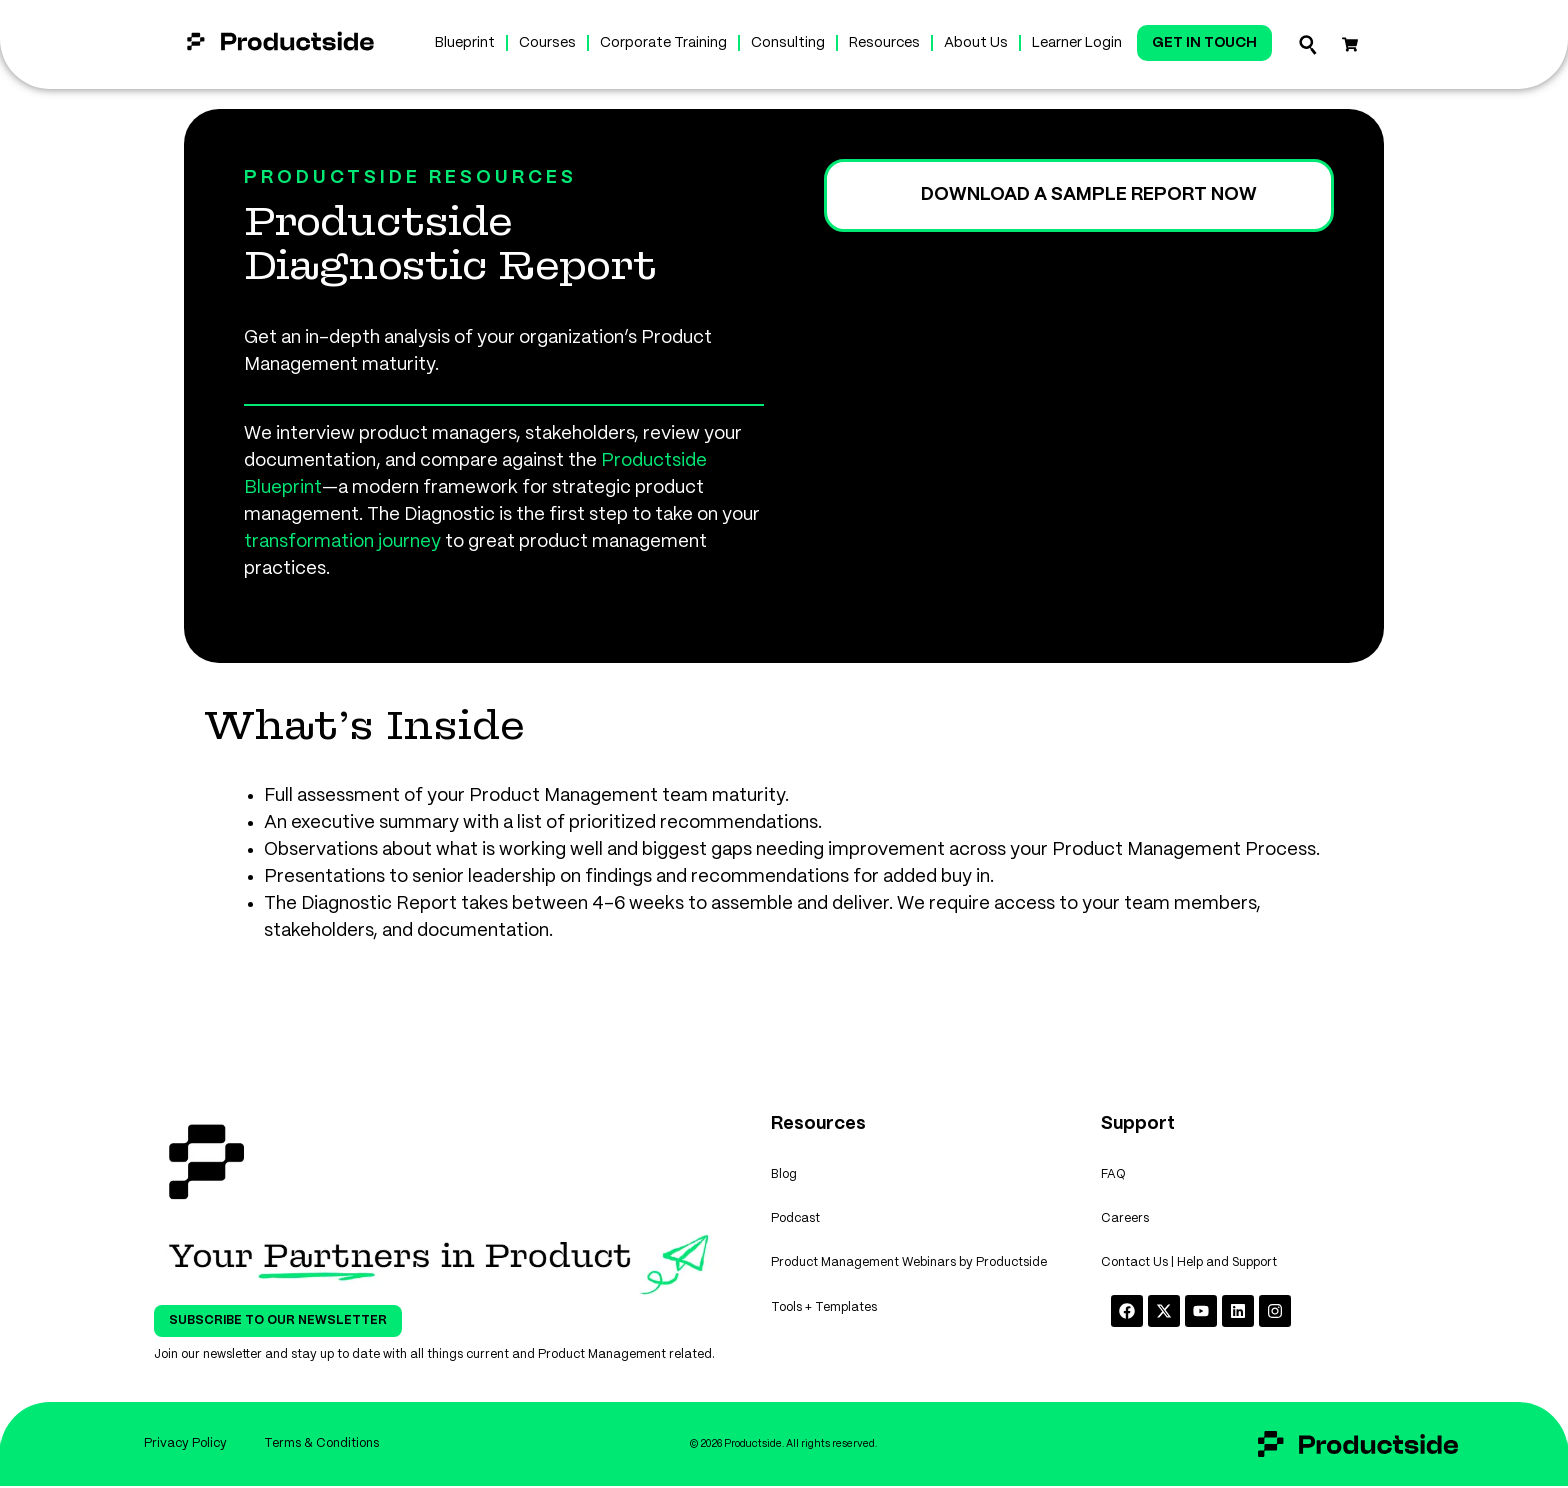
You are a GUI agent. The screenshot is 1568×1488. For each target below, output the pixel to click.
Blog (784, 1175)
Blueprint (465, 43)
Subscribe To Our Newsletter (278, 1320)
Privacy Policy (183, 1444)
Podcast (795, 1221)
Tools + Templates (824, 1313)
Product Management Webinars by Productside (909, 1267)
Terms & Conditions (322, 1444)
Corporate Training (663, 43)
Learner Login (1077, 43)
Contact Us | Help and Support (1189, 1267)
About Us (976, 43)
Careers (1125, 1221)
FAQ (1113, 1175)
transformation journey (342, 542)
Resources (884, 43)
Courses (547, 43)
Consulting (788, 43)
